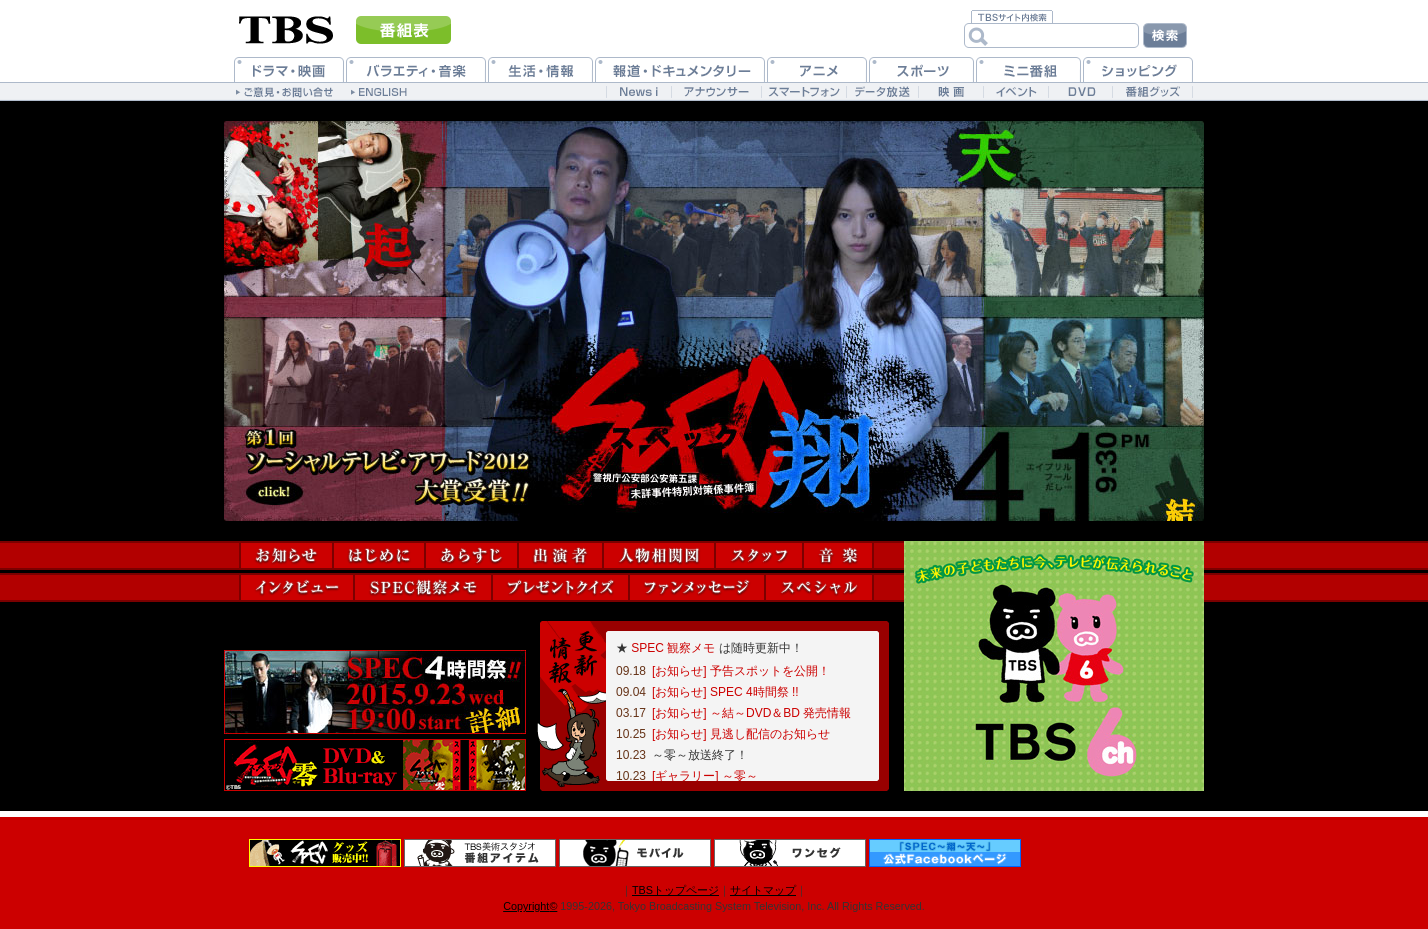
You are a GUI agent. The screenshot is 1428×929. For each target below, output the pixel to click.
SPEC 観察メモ (673, 648)
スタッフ (759, 555)
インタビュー (297, 587)
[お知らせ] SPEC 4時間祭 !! (725, 692)
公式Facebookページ (945, 853)
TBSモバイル (635, 853)
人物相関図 (659, 555)
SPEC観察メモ (423, 587)
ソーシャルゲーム (298, 692)
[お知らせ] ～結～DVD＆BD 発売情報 (751, 713)
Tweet (252, 635)
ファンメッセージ (697, 587)
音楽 (838, 555)
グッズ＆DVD (325, 853)
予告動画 (451, 692)
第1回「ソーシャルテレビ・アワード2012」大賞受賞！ (389, 466)
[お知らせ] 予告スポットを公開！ (741, 671)
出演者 (560, 555)
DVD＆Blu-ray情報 (375, 765)
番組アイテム (480, 853)
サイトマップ (763, 890)
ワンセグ (790, 853)
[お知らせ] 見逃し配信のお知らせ (741, 734)
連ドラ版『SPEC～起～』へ (332, 199)
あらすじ (471, 555)
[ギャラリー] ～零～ (705, 776)
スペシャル (819, 587)
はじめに (379, 555)
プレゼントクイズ (560, 587)
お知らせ (286, 555)
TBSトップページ (675, 890)
